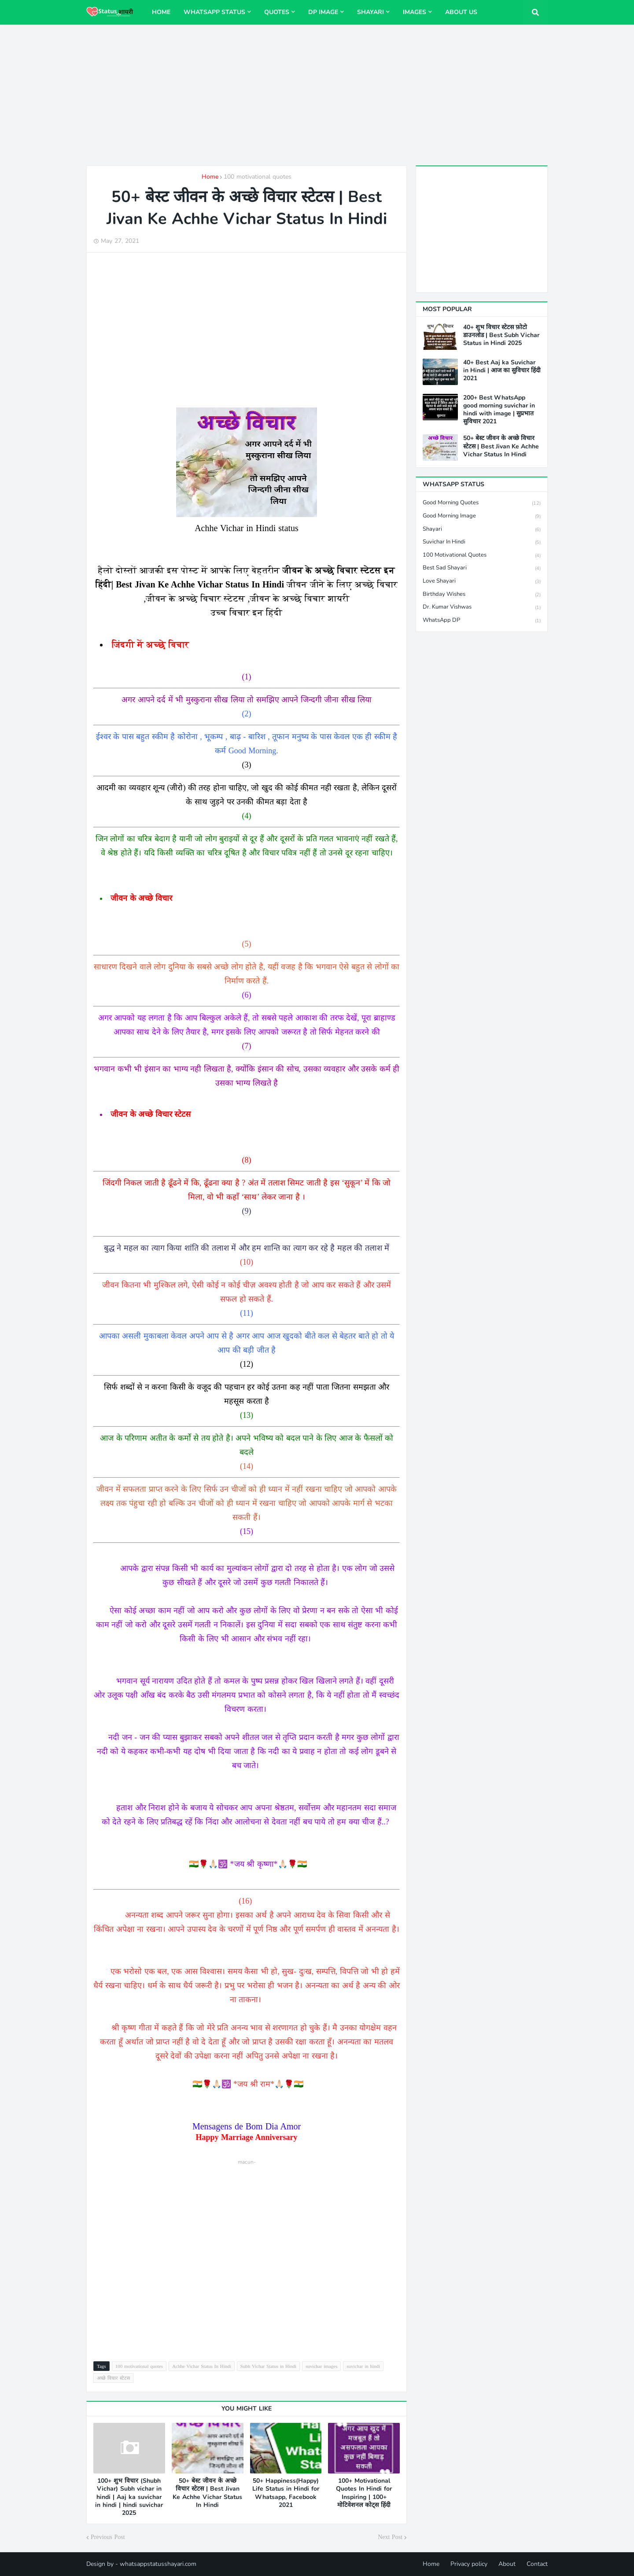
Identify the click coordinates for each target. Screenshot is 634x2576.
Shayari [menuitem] (370, 12)
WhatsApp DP (482, 620)
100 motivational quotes (257, 176)
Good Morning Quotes (482, 503)
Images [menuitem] (414, 12)
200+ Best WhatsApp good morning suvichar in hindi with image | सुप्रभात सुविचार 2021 (499, 410)
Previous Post (108, 2537)
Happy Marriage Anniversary (247, 2137)
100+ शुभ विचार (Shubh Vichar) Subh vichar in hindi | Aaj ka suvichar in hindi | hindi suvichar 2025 (129, 2497)
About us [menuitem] (461, 12)
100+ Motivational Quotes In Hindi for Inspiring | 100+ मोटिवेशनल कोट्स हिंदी (364, 2493)
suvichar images (321, 2366)
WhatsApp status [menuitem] (214, 12)
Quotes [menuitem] (276, 12)
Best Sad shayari (482, 568)
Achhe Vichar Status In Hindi (201, 2366)
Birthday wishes (482, 594)
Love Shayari (482, 581)
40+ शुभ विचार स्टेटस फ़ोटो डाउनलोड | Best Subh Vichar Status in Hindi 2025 (501, 335)
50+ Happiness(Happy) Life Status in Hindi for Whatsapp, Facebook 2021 (285, 2493)
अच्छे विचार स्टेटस (113, 2378)
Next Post (390, 2537)
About (507, 2564)
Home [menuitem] (161, 12)
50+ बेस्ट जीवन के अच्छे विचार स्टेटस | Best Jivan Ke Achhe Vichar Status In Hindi (207, 2493)
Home (210, 176)
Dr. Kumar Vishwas (482, 607)
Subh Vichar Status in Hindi (268, 2366)
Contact (537, 2564)
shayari (482, 529)
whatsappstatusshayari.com (158, 2564)
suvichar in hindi (363, 2366)
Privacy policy (468, 2564)
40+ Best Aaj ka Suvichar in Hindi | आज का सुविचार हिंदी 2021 (502, 370)
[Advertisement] (317, 95)
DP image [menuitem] (323, 12)
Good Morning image (482, 516)
